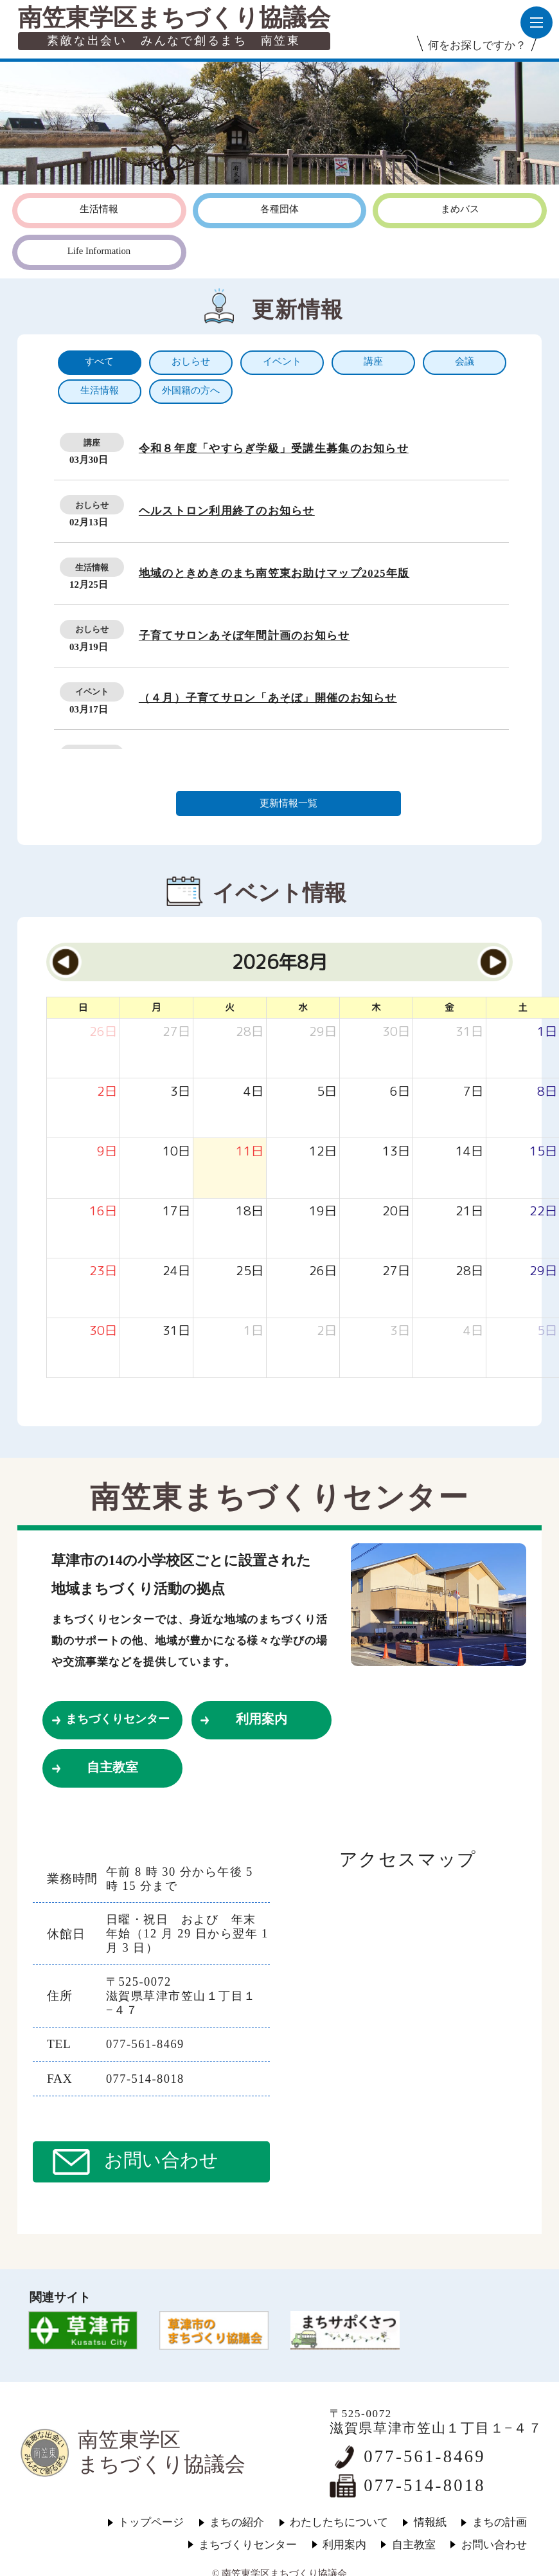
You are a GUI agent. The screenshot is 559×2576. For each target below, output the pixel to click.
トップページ (151, 2522)
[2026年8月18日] (249, 1211)
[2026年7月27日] (176, 1032)
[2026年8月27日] (396, 1271)
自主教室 (112, 1767)
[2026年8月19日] (322, 1211)
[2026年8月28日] (469, 1271)
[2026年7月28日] (249, 1032)
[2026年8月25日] (249, 1271)
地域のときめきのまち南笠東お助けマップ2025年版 (274, 573)
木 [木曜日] (376, 1007)
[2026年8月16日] (103, 1211)
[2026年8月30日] (103, 1331)
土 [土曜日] (523, 1007)
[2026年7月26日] (103, 1032)
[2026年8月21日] (469, 1211)
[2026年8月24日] (176, 1271)
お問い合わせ (161, 2160)
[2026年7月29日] (322, 1032)
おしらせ (92, 505)
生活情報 (92, 567)
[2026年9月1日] (253, 1331)
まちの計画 (499, 2522)
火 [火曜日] (230, 1007)
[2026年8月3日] (180, 1092)
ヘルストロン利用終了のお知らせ (227, 511)
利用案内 (261, 1719)
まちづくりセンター (118, 1718)
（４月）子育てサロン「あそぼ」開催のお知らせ (268, 698)
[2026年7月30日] (396, 1032)
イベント (92, 691)
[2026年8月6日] (400, 1092)
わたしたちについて (339, 2522)
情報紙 (430, 2522)
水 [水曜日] (303, 1007)
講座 (92, 443)
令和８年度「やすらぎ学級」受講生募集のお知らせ (274, 448)
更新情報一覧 (288, 803)
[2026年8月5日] (326, 1092)
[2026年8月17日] (176, 1211)
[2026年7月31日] (469, 1032)
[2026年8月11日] (249, 1151)
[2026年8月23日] (103, 1271)
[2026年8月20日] (396, 1211)
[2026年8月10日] (176, 1151)
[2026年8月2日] (107, 1092)
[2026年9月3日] (400, 1331)
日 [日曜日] (83, 1007)
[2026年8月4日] (253, 1092)
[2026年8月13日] (396, 1151)
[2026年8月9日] (107, 1151)
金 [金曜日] (449, 1007)
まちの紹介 (236, 2522)
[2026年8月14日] (469, 1151)
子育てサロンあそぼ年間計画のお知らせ (244, 636)
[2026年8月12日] (322, 1151)
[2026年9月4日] (473, 1331)
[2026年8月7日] (473, 1092)
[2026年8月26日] (322, 1271)
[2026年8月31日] (176, 1331)
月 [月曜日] (156, 1007)
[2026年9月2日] (326, 1331)
